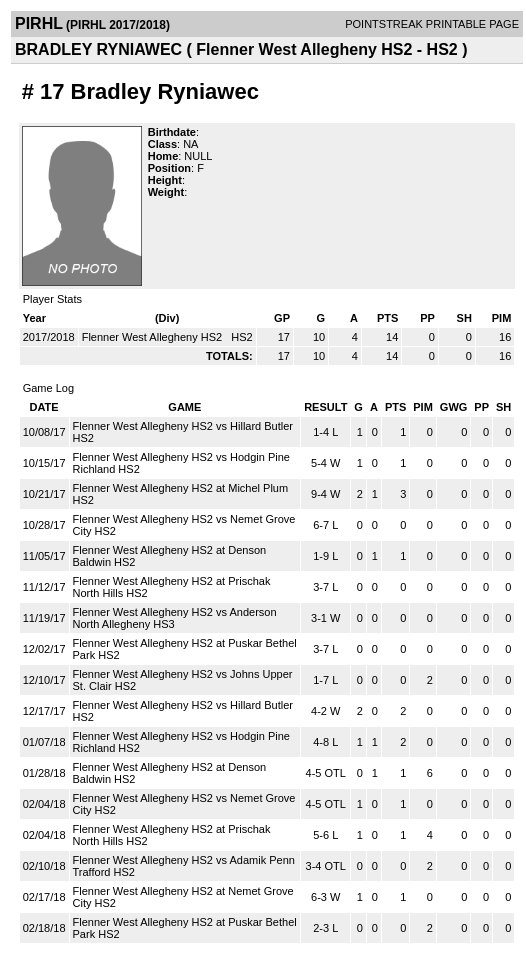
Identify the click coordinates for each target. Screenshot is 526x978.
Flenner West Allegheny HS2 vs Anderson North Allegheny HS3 (175, 618)
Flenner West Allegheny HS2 (153, 337)
